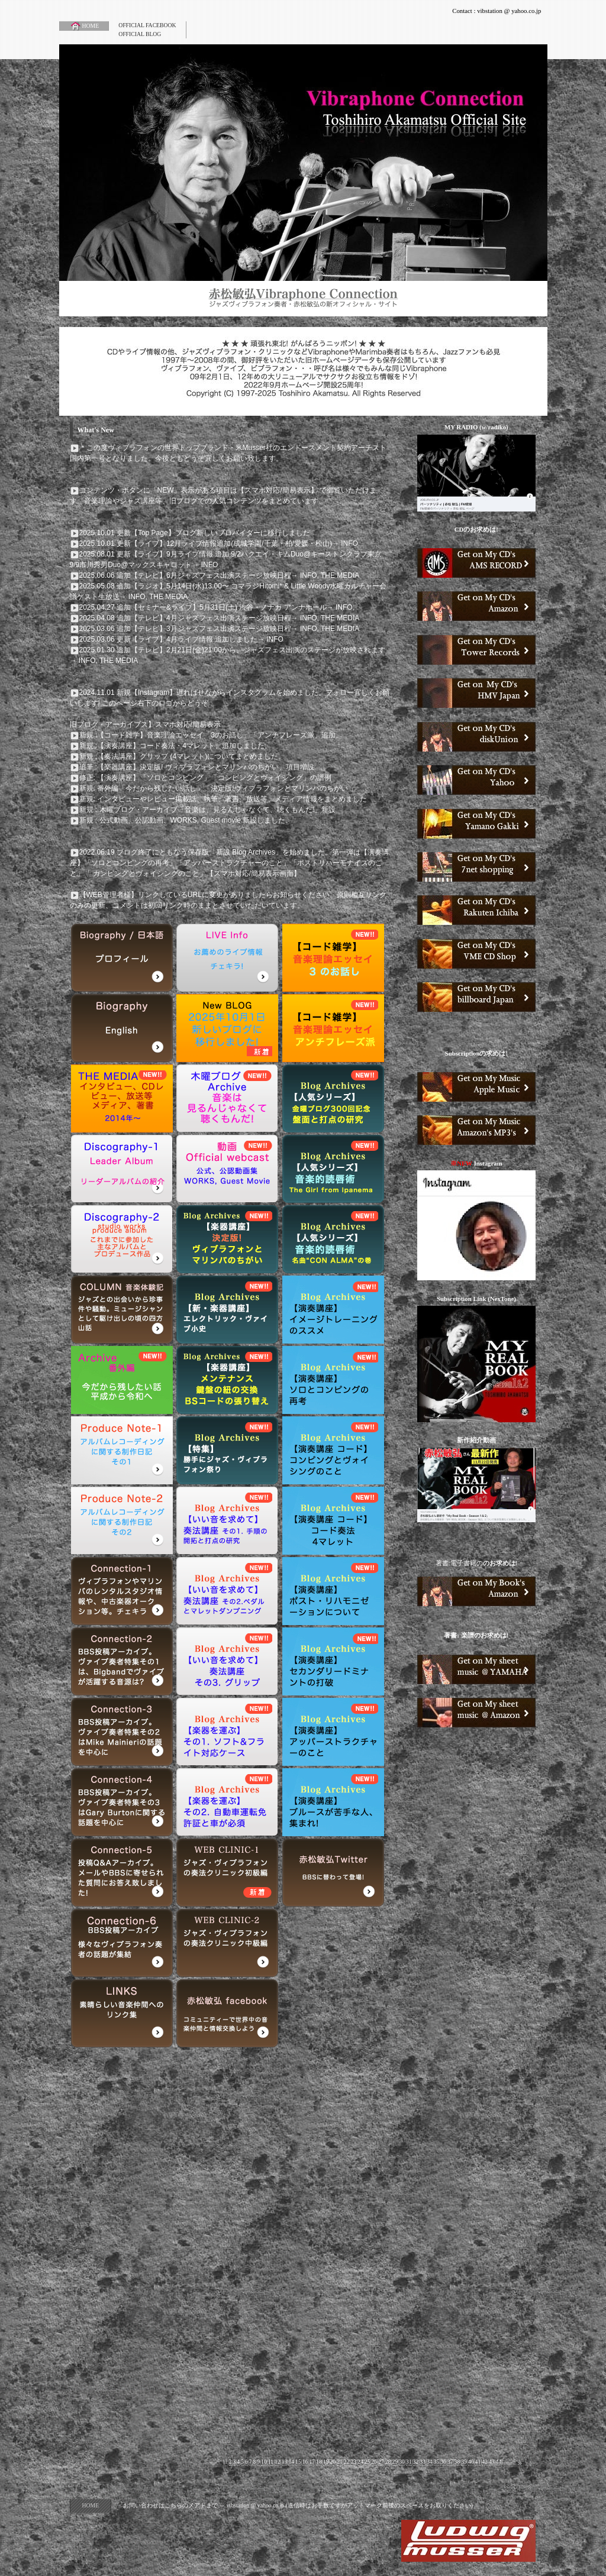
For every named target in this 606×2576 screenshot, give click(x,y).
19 (326, 2461)
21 (340, 2461)
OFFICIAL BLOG (139, 34)
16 (305, 2461)
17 (312, 2461)
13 (285, 2461)
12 (278, 2461)
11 (270, 2461)
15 (298, 2461)
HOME (84, 26)
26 (375, 2461)
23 (353, 2461)
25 (367, 2461)
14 (291, 2461)
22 (347, 2461)
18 (319, 2461)
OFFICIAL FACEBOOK (147, 25)
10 (264, 2461)
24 (360, 2461)
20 (333, 2461)
